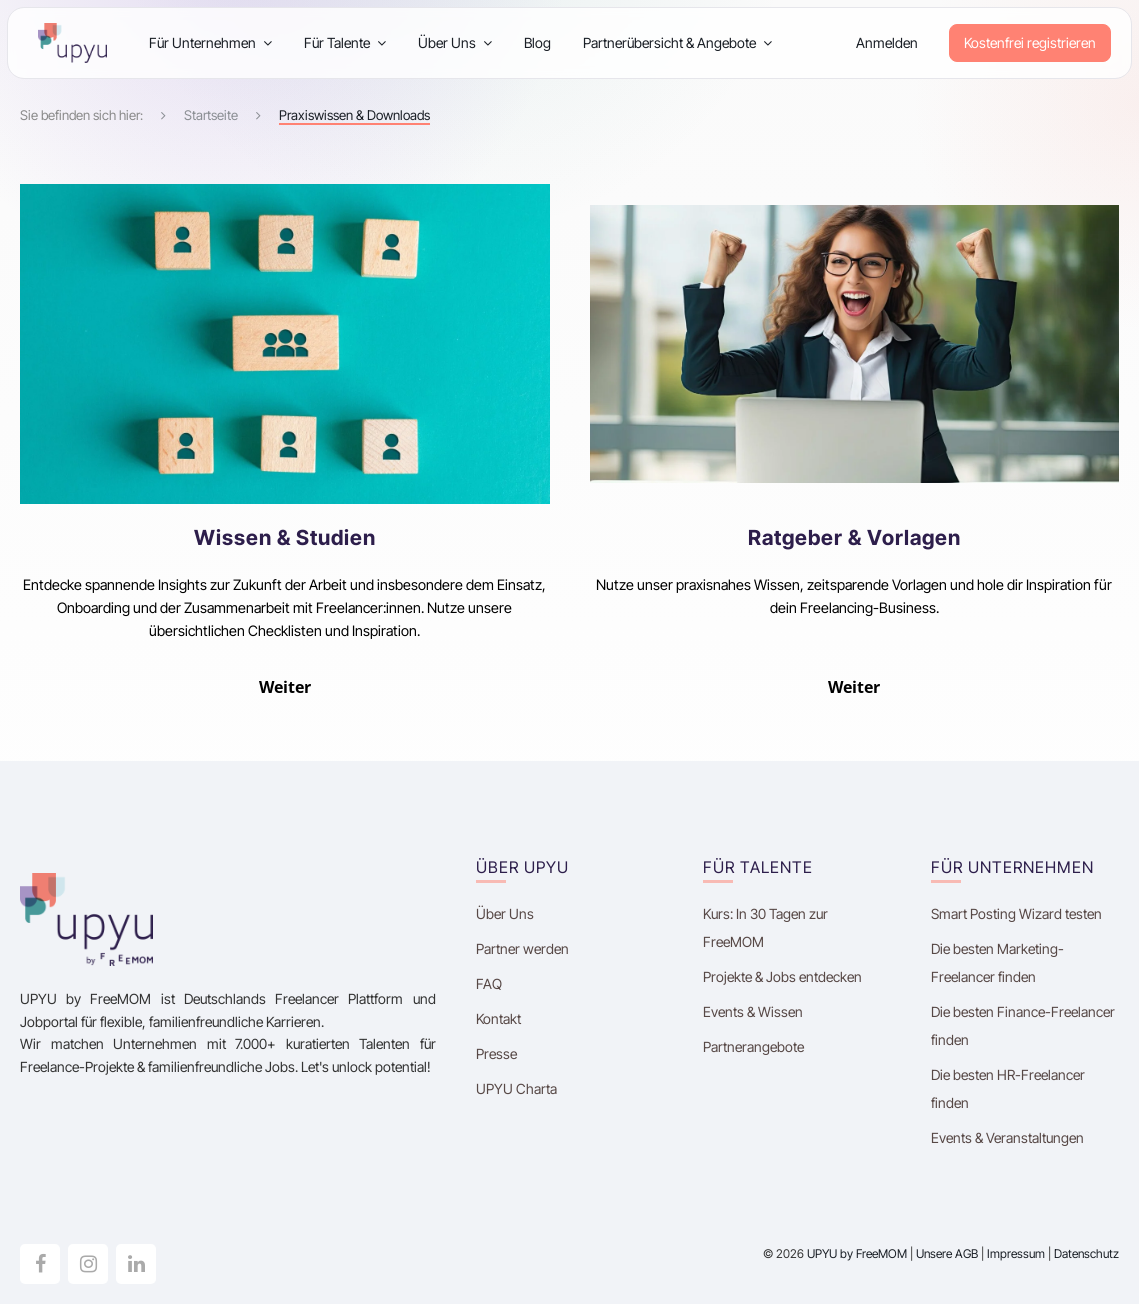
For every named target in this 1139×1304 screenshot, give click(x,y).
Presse (496, 1053)
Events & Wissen (753, 1011)
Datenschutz (1086, 1253)
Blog (537, 42)
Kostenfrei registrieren (1030, 42)
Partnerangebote (753, 1046)
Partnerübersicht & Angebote (677, 42)
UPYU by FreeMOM (857, 1253)
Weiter (285, 687)
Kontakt (498, 1018)
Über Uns (455, 42)
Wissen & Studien (285, 537)
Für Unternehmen (210, 42)
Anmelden (887, 42)
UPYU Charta (516, 1088)
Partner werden (522, 948)
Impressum (1016, 1253)
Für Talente (345, 42)
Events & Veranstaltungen (1007, 1137)
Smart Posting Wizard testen (1016, 913)
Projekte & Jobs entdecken (782, 976)
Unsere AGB (947, 1253)
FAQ (489, 983)
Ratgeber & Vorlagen (854, 537)
